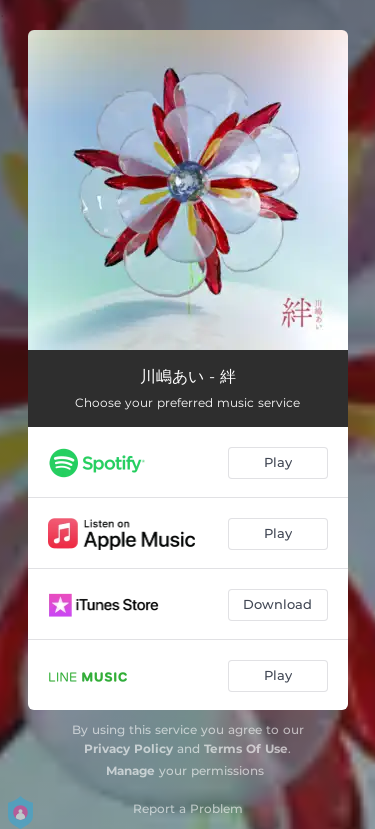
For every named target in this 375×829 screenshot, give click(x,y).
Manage (130, 770)
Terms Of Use (246, 748)
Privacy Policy (128, 748)
